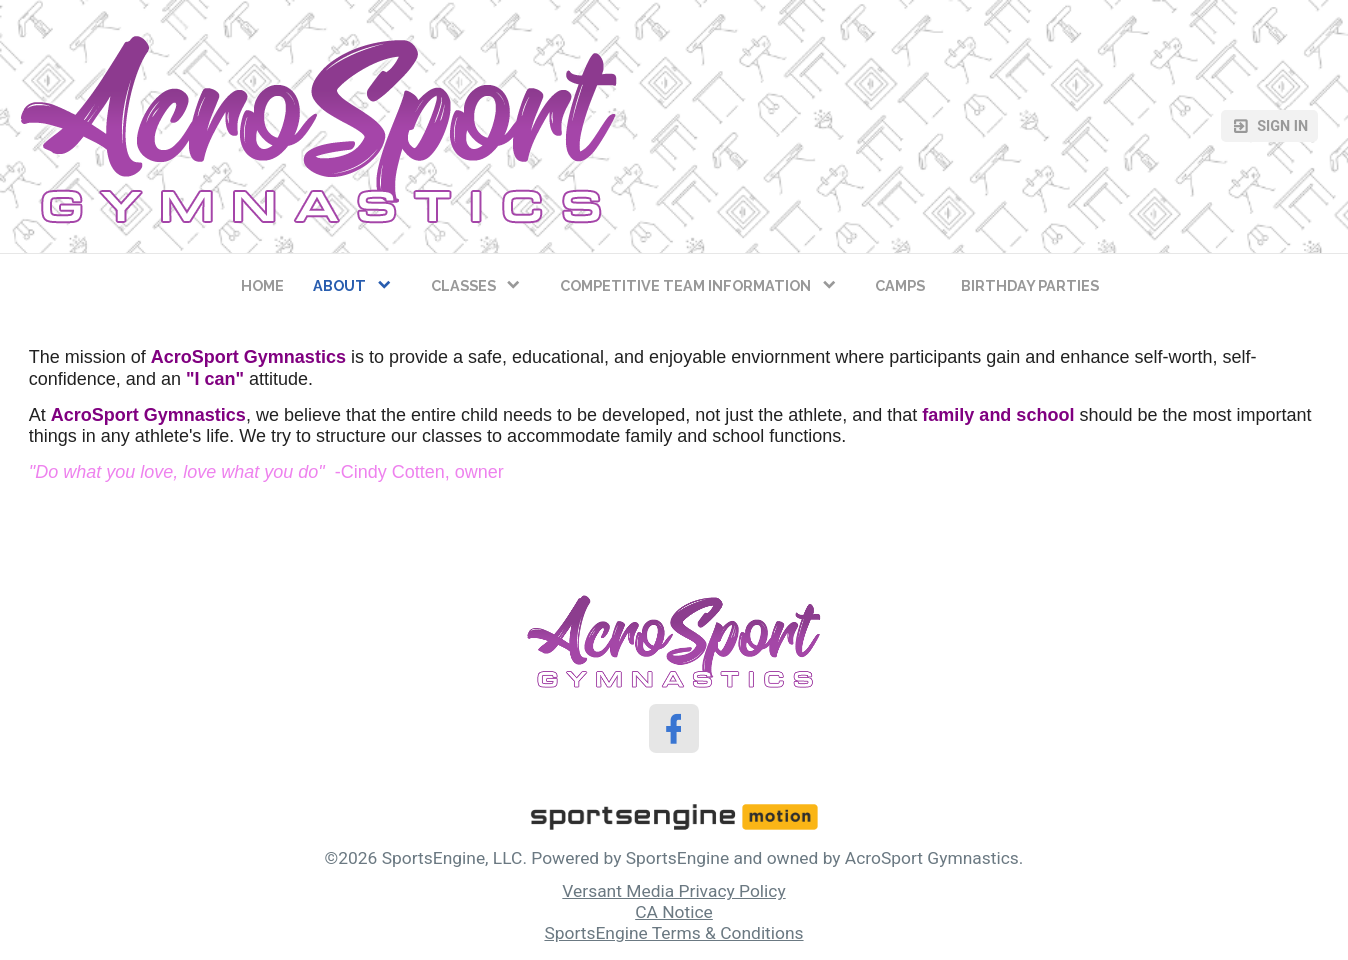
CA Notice (674, 912)
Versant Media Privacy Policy (673, 891)
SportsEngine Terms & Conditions (673, 933)
